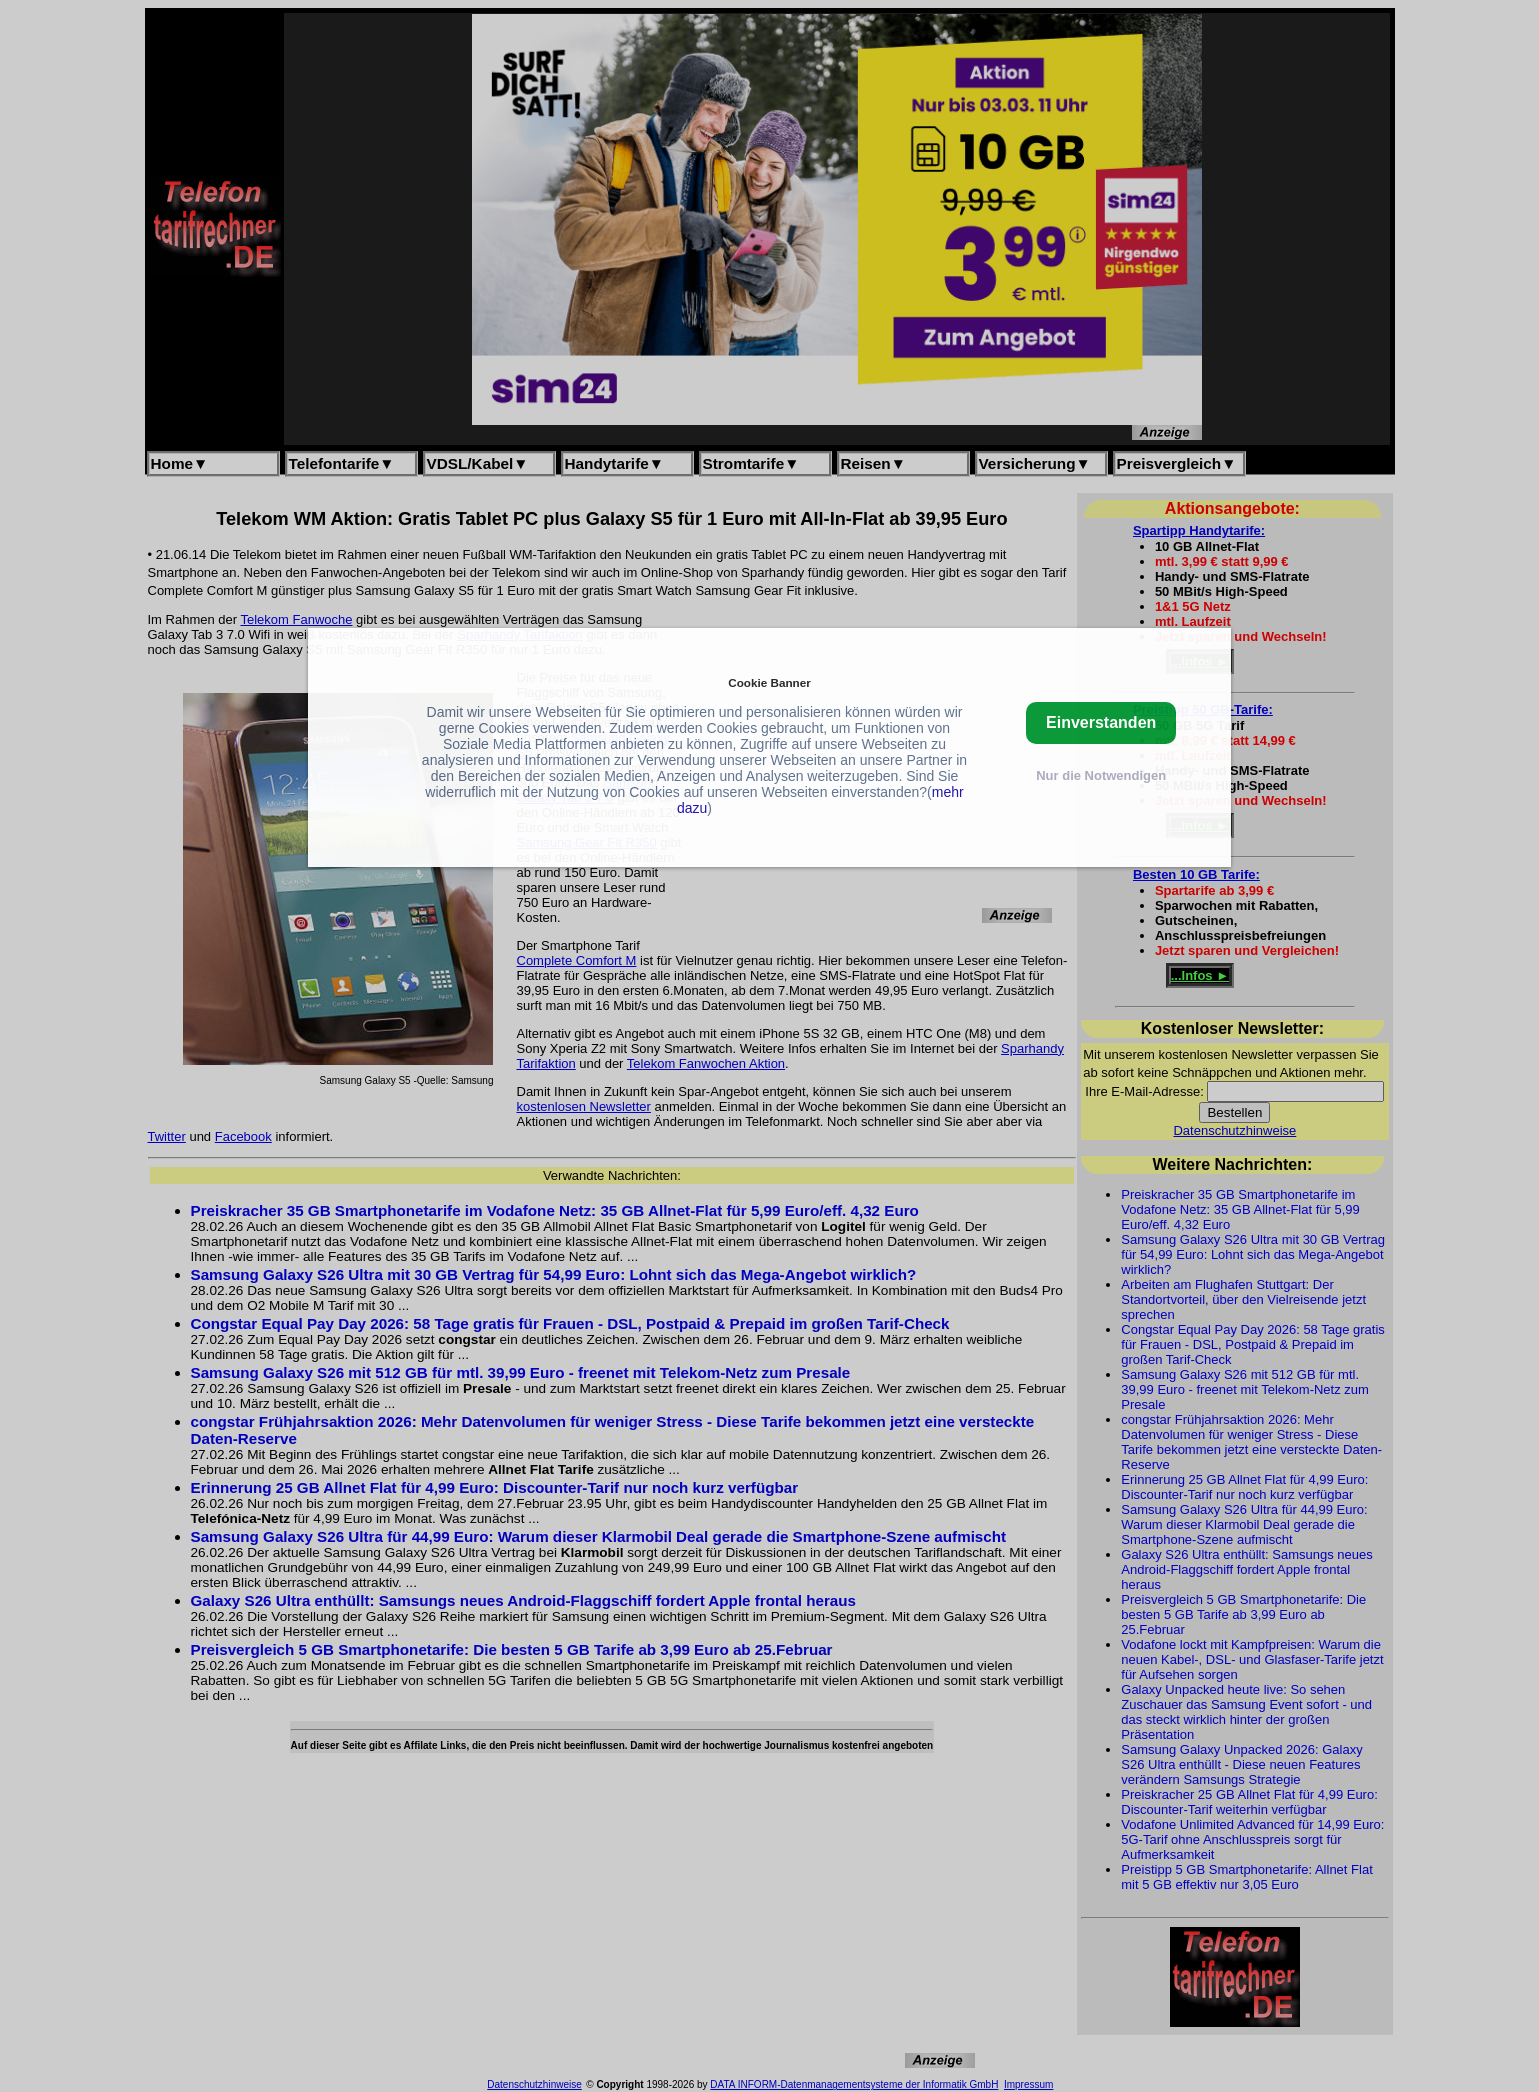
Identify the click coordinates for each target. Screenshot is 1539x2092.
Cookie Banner (769, 682)
